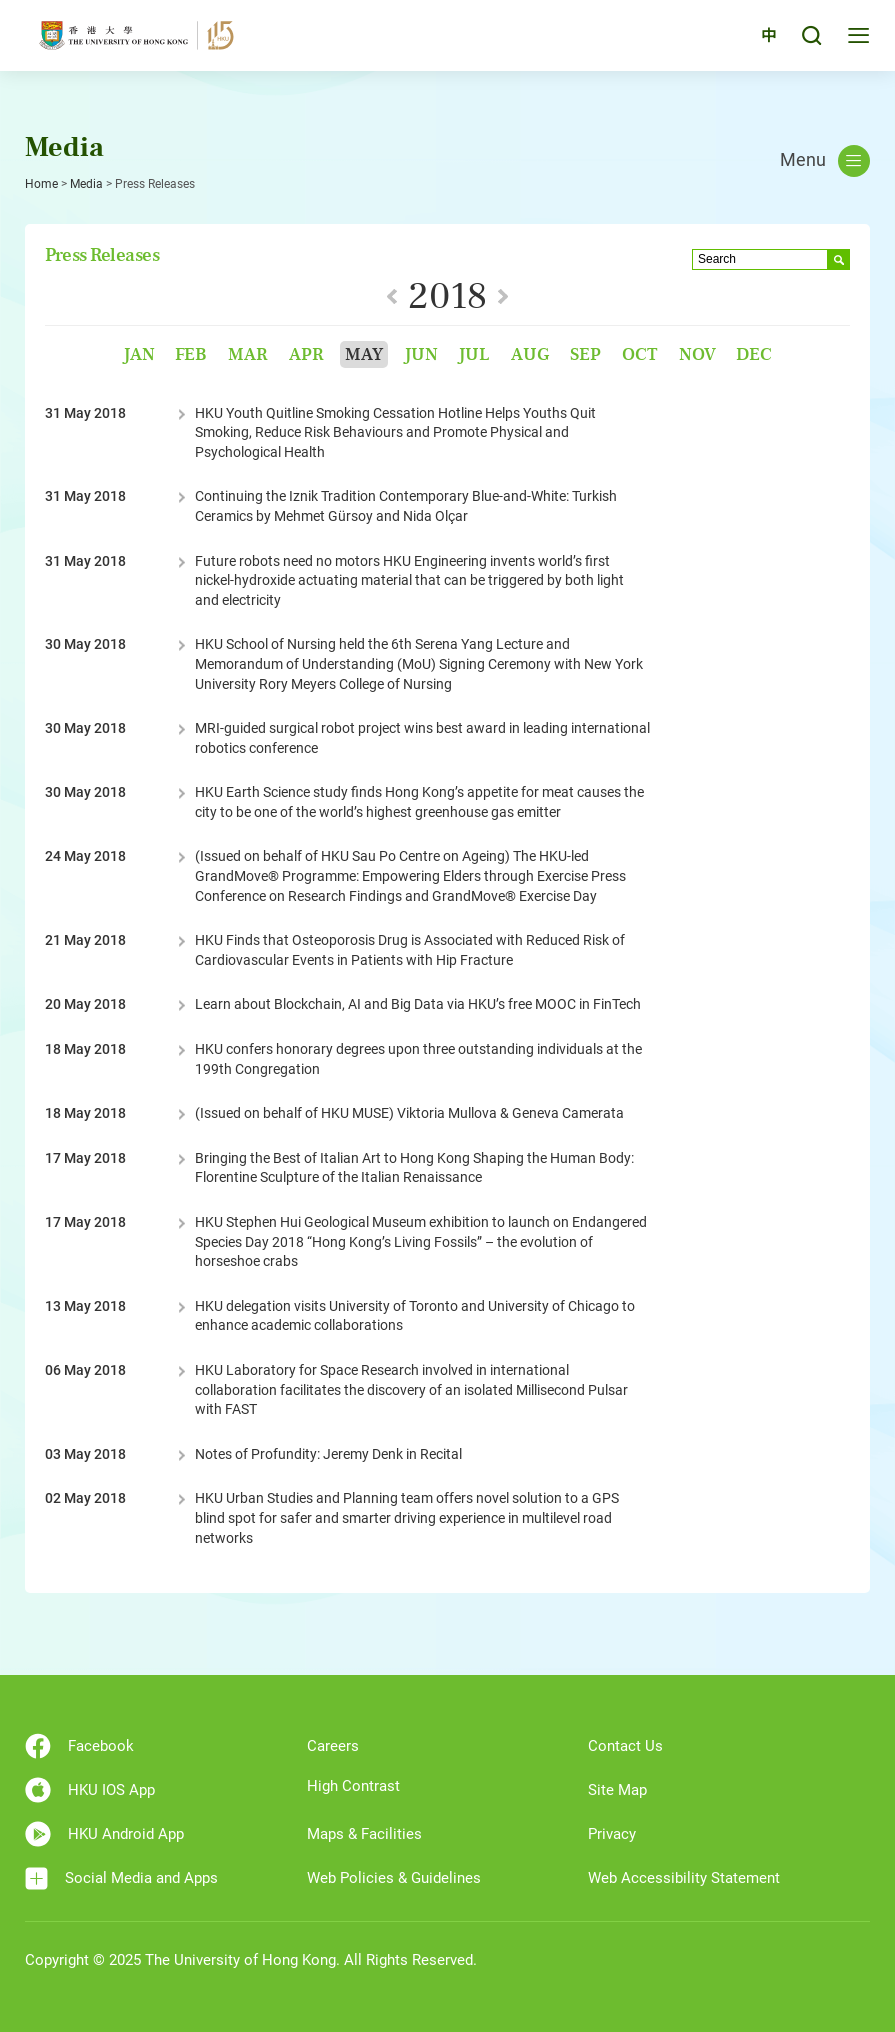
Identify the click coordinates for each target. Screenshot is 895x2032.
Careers (333, 1746)
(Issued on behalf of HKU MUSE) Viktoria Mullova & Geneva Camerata (409, 1113)
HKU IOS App (90, 1790)
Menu (825, 161)
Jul (474, 354)
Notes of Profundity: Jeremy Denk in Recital (328, 1454)
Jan (139, 354)
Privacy (612, 1834)
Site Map (617, 1790)
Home (41, 184)
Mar (248, 354)
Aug (530, 354)
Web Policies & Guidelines (394, 1878)
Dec (754, 354)
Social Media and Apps (121, 1878)
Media (86, 184)
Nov (697, 354)
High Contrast (353, 1786)
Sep (585, 354)
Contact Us (625, 1746)
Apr (306, 354)
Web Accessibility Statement (684, 1878)
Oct (640, 354)
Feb (191, 354)
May (364, 354)
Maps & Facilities (364, 1834)
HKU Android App (104, 1834)
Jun (421, 354)
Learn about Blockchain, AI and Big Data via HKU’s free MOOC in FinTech (418, 1004)
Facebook (79, 1746)
